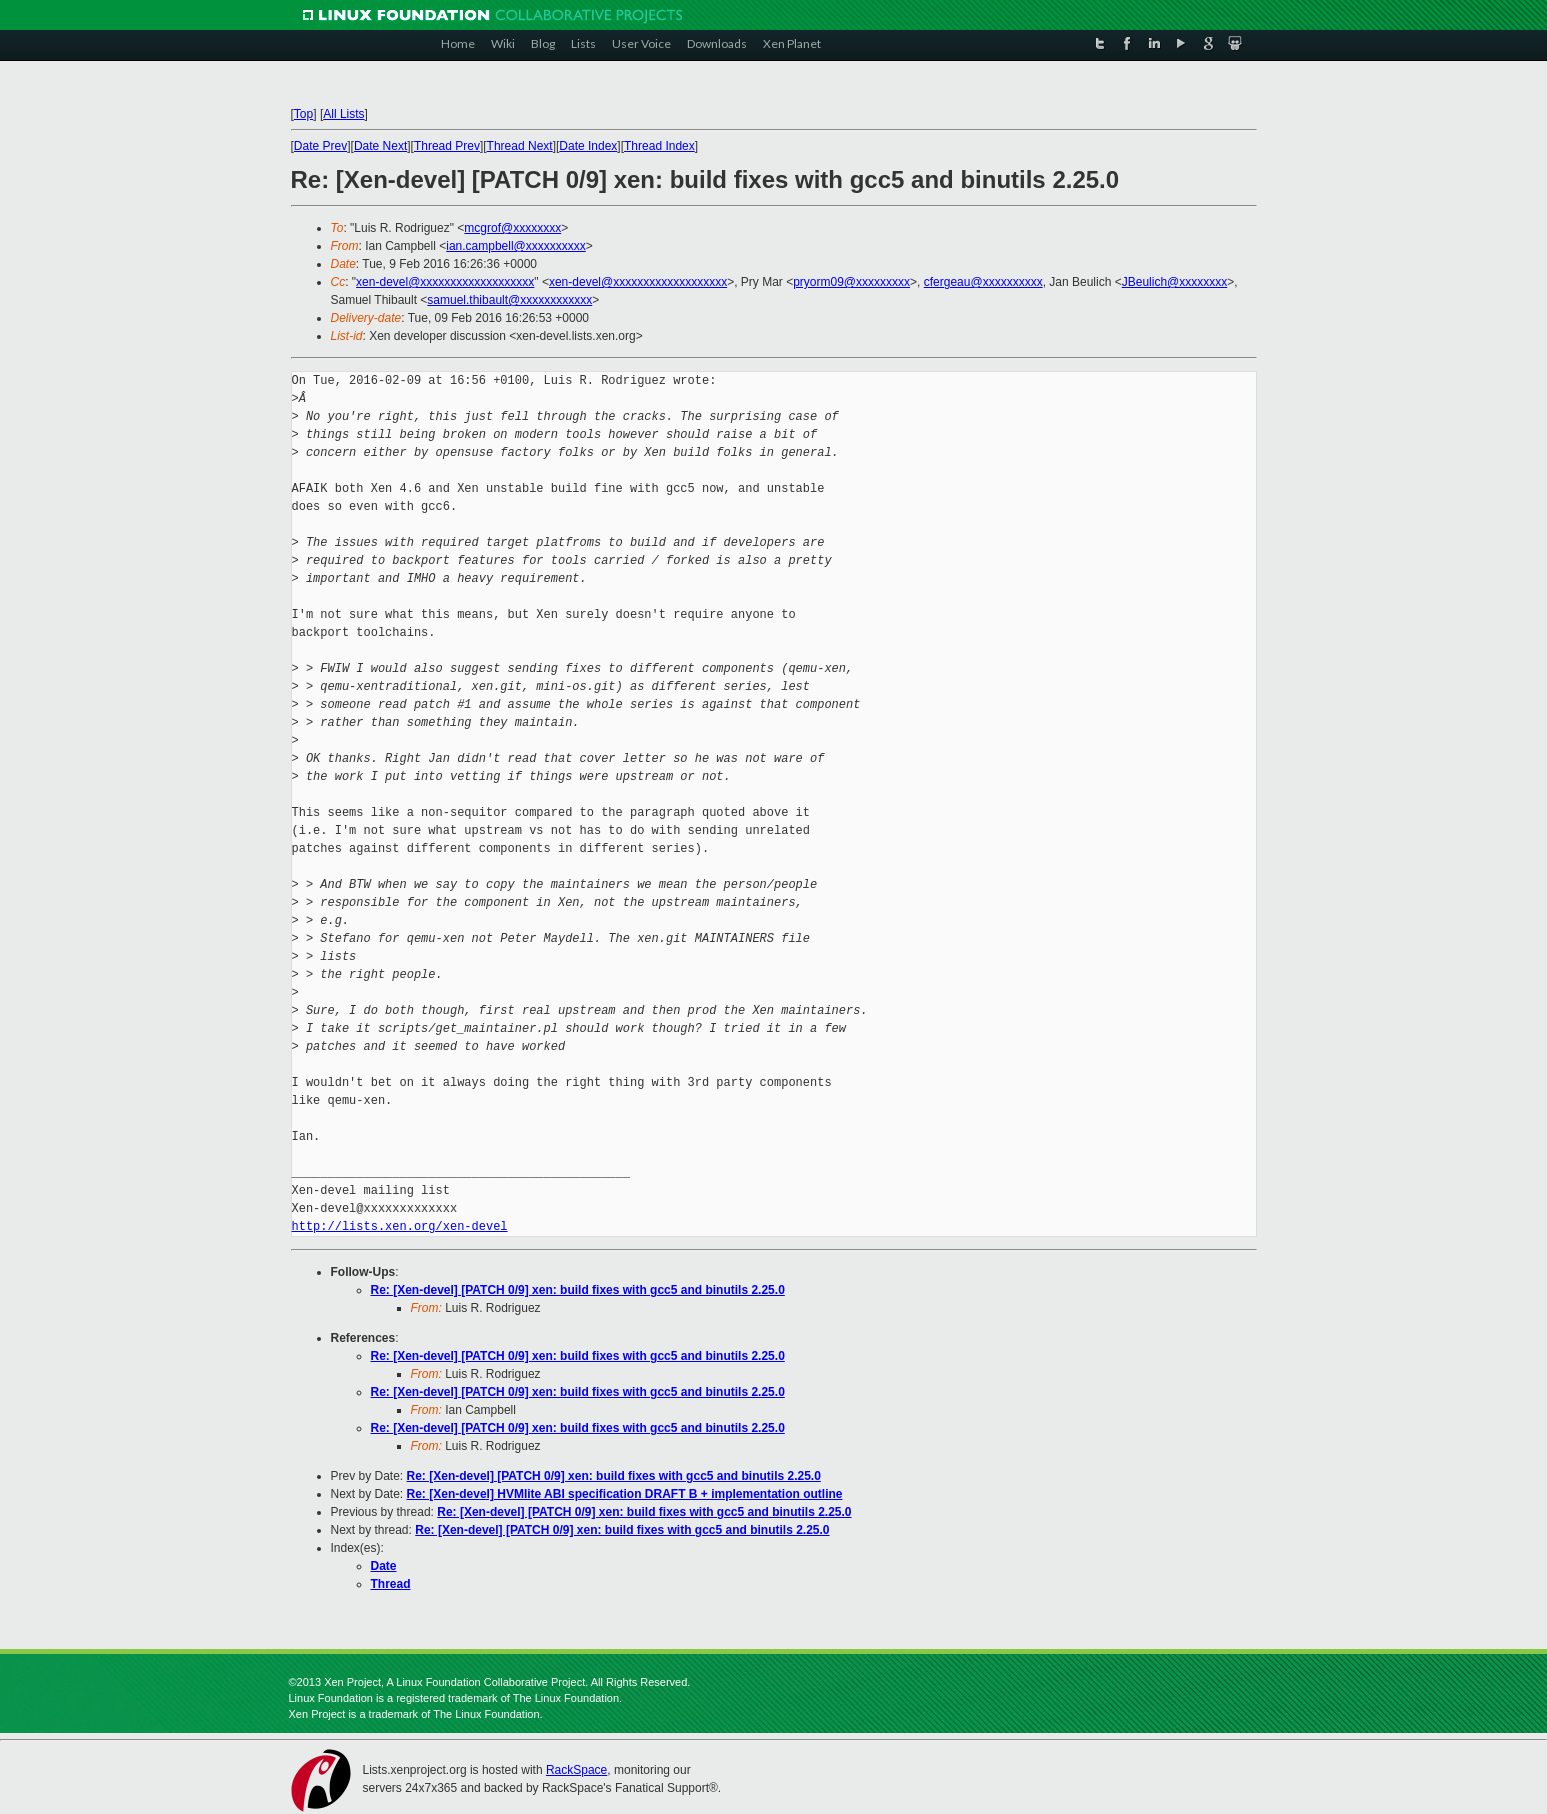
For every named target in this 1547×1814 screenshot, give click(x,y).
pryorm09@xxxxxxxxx (851, 282)
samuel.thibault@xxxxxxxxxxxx (509, 300)
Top (303, 114)
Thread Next (520, 146)
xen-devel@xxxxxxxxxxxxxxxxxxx (445, 282)
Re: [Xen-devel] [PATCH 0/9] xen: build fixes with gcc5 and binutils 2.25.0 (578, 1290)
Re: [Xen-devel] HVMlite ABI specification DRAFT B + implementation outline (625, 1494)
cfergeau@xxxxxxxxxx (983, 282)
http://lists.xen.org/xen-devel (400, 1226)
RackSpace (576, 1770)
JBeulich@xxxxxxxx (1175, 282)
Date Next (380, 146)
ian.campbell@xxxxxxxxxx (516, 246)
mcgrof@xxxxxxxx (512, 228)
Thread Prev (447, 146)
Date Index (588, 146)
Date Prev (320, 146)
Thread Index (659, 146)
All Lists (343, 114)
